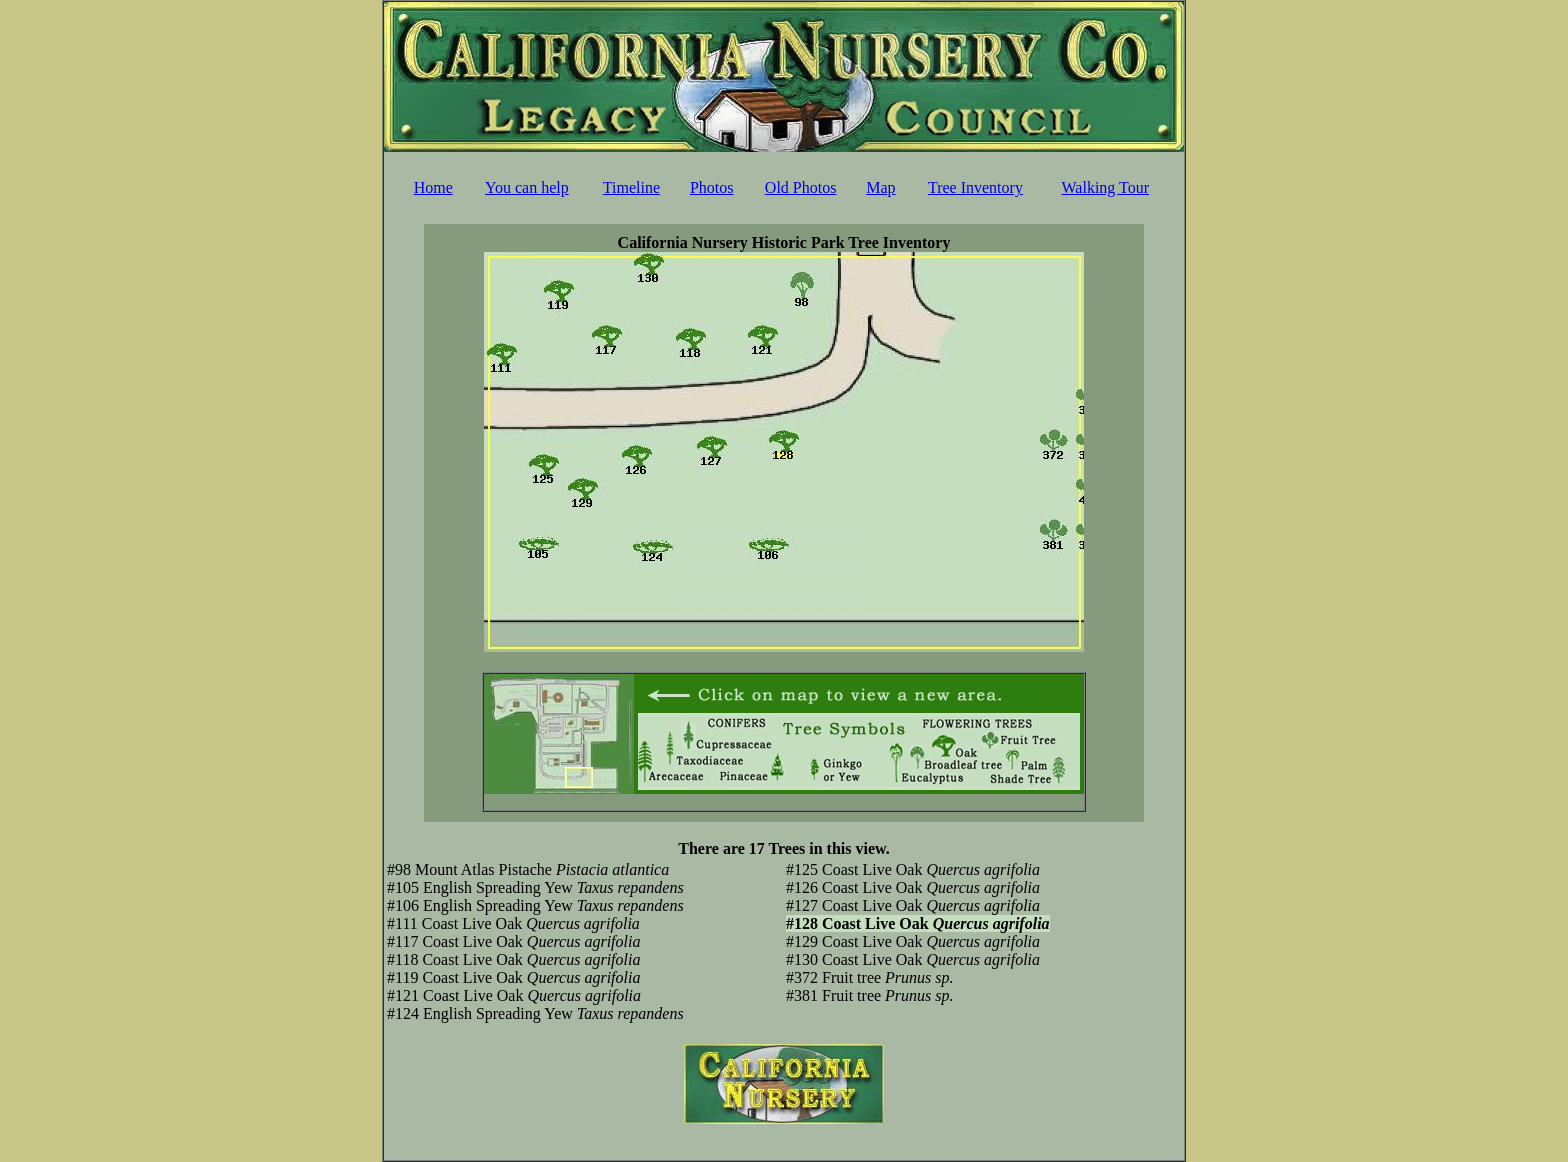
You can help (527, 187)
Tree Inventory (975, 187)
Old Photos (801, 187)
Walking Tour (1106, 187)
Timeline (631, 187)
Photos (712, 187)
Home (433, 187)
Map (880, 187)
